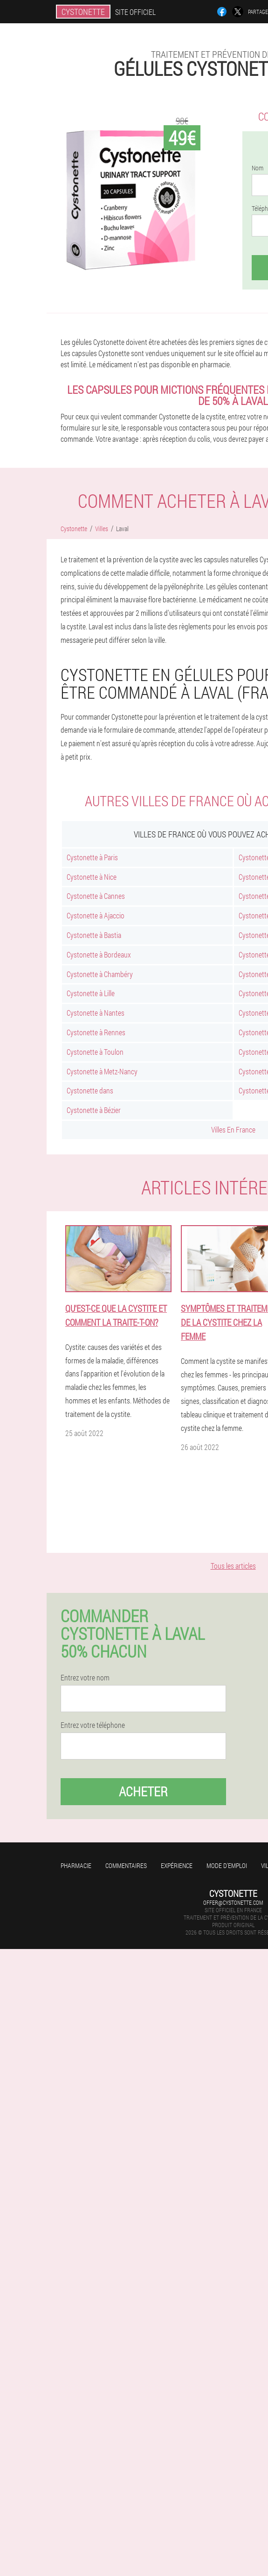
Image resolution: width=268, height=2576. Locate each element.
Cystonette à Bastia (94, 935)
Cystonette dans (90, 1090)
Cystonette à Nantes (95, 1013)
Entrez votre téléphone (93, 1725)
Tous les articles (233, 1566)
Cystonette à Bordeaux (99, 954)
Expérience (176, 1865)
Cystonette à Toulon (95, 1052)
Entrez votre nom (85, 1677)
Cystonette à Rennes (96, 1032)
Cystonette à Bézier (94, 1110)
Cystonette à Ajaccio (95, 915)
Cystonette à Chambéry (100, 974)
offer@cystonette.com (233, 1902)
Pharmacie (76, 1865)
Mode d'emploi (226, 1865)
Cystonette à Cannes (96, 896)
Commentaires (126, 1865)
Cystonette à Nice (92, 877)
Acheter (143, 1791)
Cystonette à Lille (91, 993)
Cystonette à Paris (92, 857)
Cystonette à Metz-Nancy (102, 1071)
